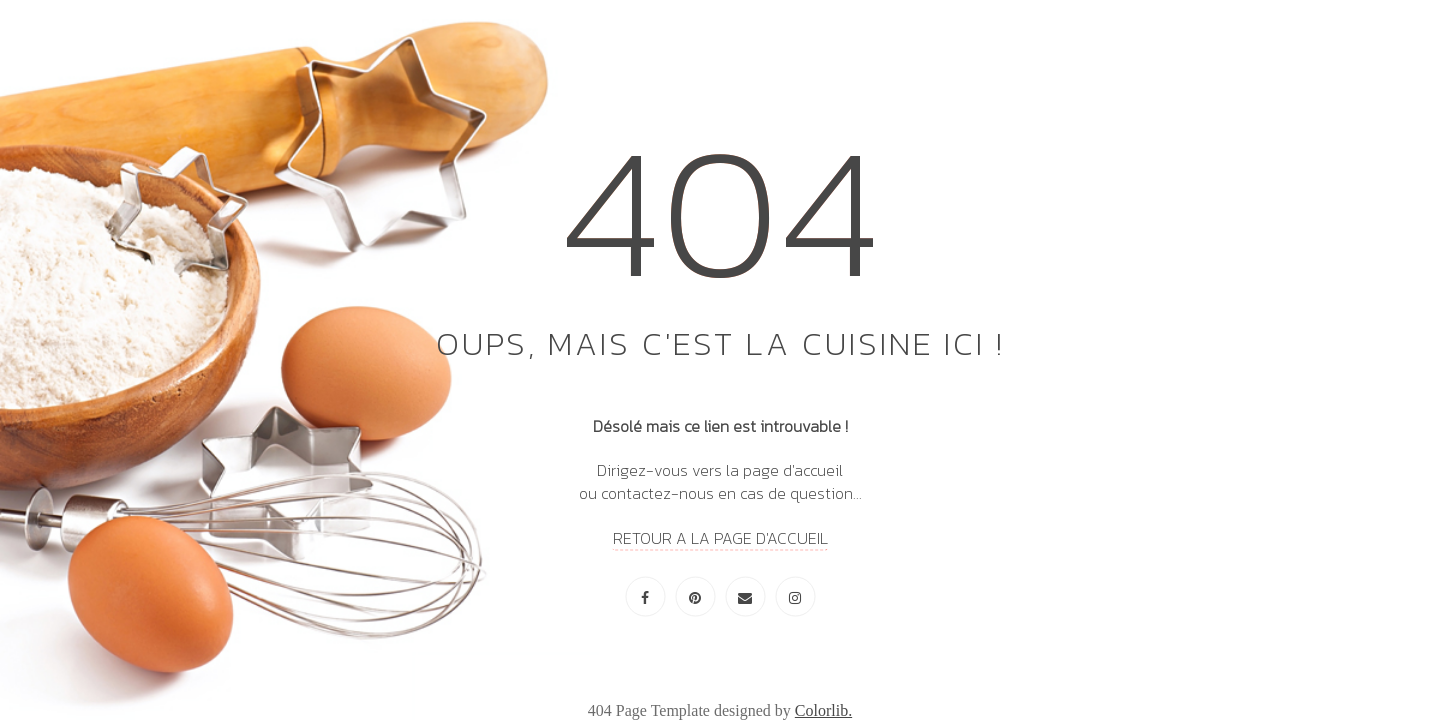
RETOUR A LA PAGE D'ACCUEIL (720, 537)
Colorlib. (823, 710)
